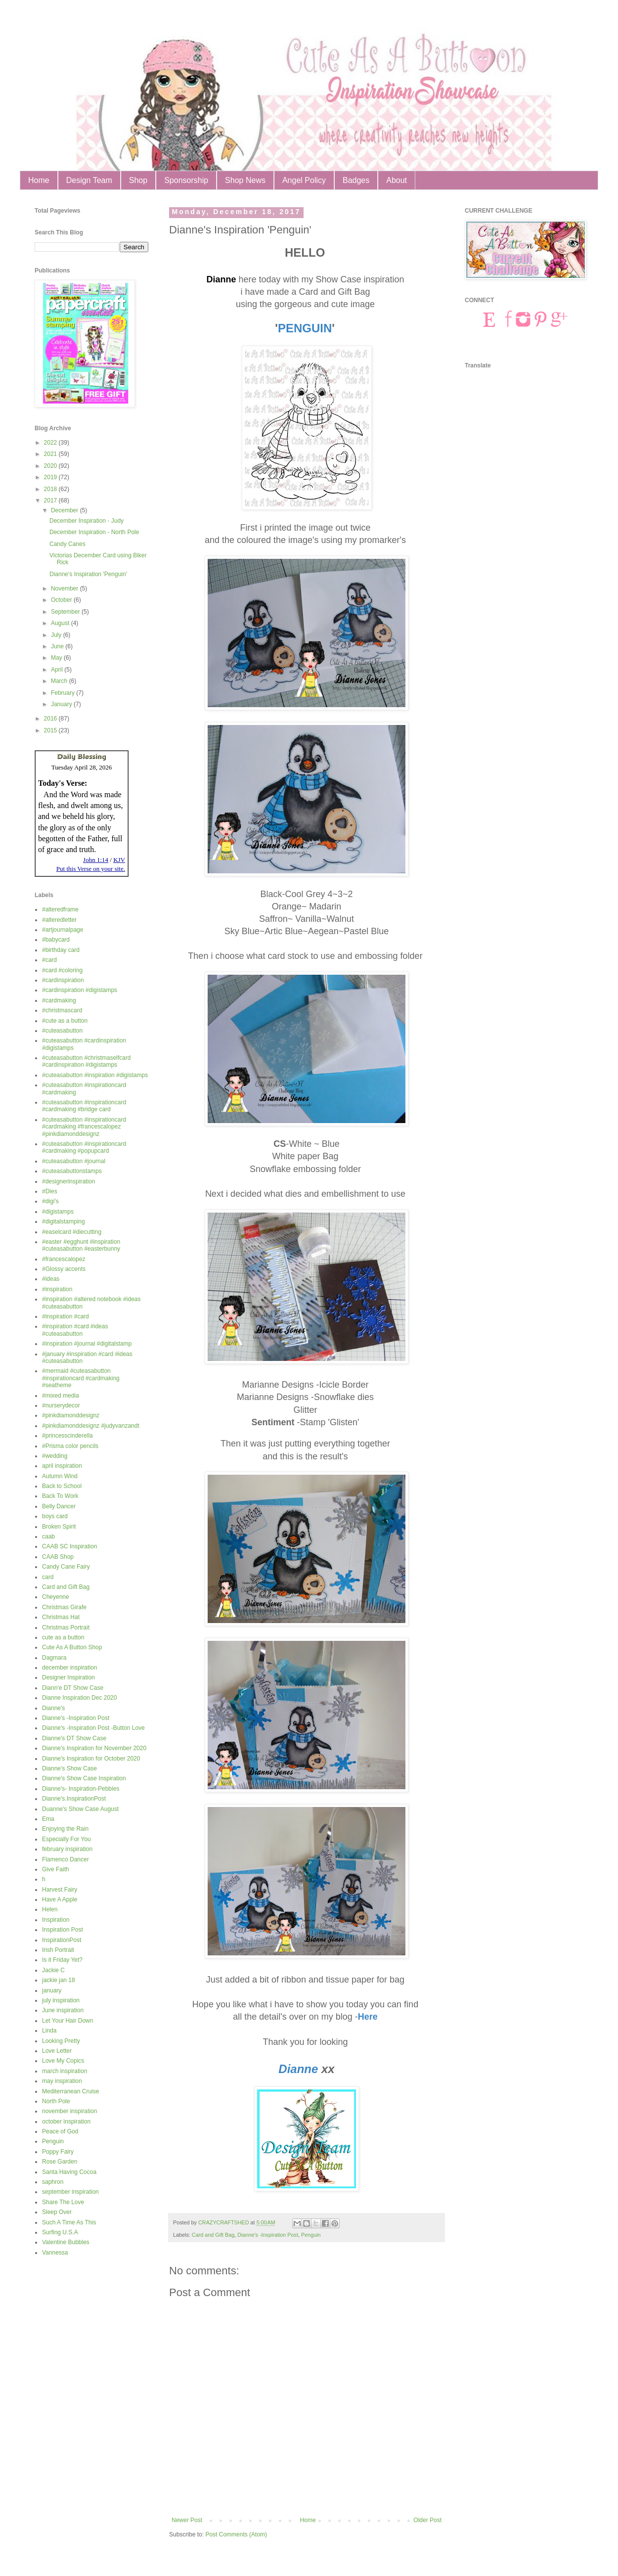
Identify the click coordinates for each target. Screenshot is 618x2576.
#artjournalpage (62, 929)
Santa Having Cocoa (69, 2172)
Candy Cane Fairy (66, 1566)
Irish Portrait (58, 1949)
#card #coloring (62, 970)
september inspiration (70, 2191)
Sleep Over (57, 2212)
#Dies (49, 1191)
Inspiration (55, 1919)
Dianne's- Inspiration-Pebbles (80, 1788)
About (396, 180)
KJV (119, 859)
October (62, 599)
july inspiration (61, 2000)
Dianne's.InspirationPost (74, 1798)
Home (38, 180)
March (60, 681)
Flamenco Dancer (65, 1859)
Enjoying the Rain (65, 1828)
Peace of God (60, 2131)
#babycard (56, 939)
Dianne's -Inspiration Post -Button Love (93, 1727)
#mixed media (60, 1395)
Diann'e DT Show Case (72, 1687)
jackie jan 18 (58, 1980)
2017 (51, 500)
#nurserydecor (61, 1405)
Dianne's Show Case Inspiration (84, 1778)
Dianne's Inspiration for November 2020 (94, 1748)
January (62, 704)
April (57, 669)
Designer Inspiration (68, 1677)
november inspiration (69, 2111)
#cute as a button (65, 1020)
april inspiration (62, 1465)
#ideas (50, 1278)
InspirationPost (61, 1940)
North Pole (56, 2101)
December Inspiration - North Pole (94, 532)
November (65, 588)
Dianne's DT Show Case (74, 1738)
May (57, 657)
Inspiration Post (62, 1929)
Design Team (89, 180)
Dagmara (54, 1657)
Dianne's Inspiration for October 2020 (91, 1758)
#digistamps (58, 1211)
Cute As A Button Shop (72, 1647)
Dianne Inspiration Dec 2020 (79, 1697)
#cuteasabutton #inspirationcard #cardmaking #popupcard (84, 1147)
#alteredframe (60, 909)
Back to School (62, 1486)
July (57, 635)
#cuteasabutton (62, 1030)
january (51, 1990)
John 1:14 (95, 859)
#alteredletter (59, 919)
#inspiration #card (65, 1316)
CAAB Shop (58, 1556)
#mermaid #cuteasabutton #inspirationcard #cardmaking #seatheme (81, 1378)
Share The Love (63, 2202)
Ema (48, 1818)
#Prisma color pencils (70, 1446)
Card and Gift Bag (213, 2235)
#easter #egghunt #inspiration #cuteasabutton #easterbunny (81, 1245)
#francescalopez (63, 1259)
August (61, 623)
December (65, 510)
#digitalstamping (63, 1221)
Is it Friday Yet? (62, 1959)
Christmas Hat (61, 1617)
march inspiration (64, 2071)
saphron (52, 2181)
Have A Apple (59, 1899)
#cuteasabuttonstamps (72, 1171)
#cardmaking (59, 1000)
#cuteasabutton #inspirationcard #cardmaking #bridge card (84, 1106)
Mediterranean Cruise (70, 2091)
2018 (51, 489)
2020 (51, 465)
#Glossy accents (64, 1268)
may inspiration (62, 2081)
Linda (49, 2030)
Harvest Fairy (59, 1889)
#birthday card (61, 950)
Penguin (311, 2235)
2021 (51, 454)
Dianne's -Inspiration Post (267, 2235)
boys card (55, 1516)
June (58, 646)
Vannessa (55, 2252)
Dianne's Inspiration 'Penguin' (88, 574)
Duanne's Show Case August (80, 1809)
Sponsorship (186, 180)
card (47, 1577)
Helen (49, 1909)
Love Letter (57, 2050)
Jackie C (53, 1970)
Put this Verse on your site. (90, 868)
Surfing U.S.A (60, 2232)
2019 (51, 477)
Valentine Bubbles (65, 2242)
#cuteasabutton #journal (73, 1161)
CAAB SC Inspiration (69, 1546)
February (63, 692)
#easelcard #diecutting (71, 1231)
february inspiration (67, 1849)
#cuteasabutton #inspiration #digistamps (95, 1075)
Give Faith (55, 1869)
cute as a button (63, 1637)
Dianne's (53, 1708)
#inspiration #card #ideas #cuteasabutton (75, 1330)
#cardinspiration (63, 980)
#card (49, 959)
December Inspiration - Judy (86, 520)
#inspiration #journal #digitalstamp (87, 1343)
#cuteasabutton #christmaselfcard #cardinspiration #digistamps (86, 1061)
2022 (51, 442)
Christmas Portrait (65, 1627)
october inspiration (66, 2121)
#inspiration (57, 1289)
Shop (138, 180)
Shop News (245, 180)
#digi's (50, 1201)
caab (48, 1536)
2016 (51, 718)
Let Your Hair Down (67, 2020)
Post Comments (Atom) (236, 2534)
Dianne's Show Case (69, 1768)
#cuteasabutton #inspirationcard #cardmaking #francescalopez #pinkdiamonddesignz (84, 1126)
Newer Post (187, 2520)
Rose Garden (59, 2161)
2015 (51, 730)
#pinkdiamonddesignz (70, 1415)
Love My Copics (63, 2060)
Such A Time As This (69, 2222)
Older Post (427, 2520)
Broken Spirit (59, 1526)
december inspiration (69, 1667)
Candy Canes (67, 544)
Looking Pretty (61, 2040)
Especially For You (66, 1839)
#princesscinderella (67, 1435)
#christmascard (62, 1010)
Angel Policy (304, 180)
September (66, 611)
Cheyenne (55, 1596)
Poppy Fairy (58, 2151)
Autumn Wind (60, 1476)
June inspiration (63, 2010)
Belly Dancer (59, 1506)
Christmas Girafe (64, 1607)
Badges (356, 180)
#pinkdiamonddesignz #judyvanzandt (90, 1425)
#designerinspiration (68, 1181)
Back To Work (60, 1495)
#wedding (54, 1455)
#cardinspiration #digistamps (79, 990)
